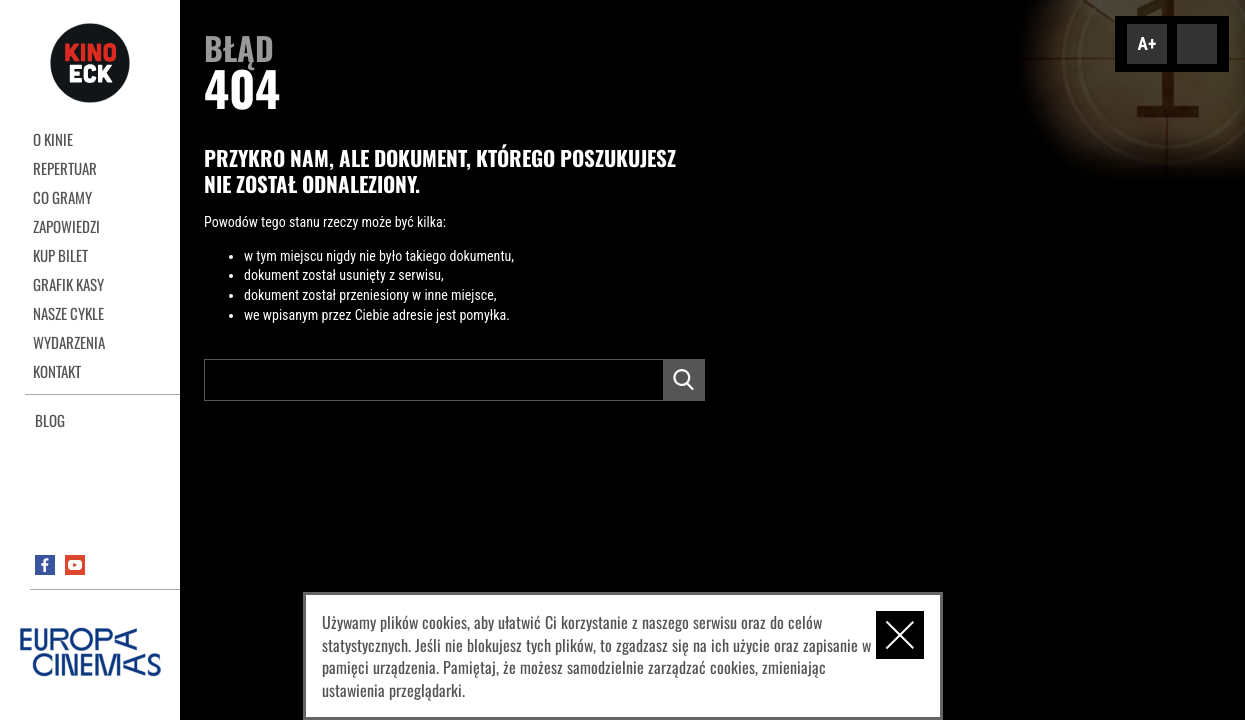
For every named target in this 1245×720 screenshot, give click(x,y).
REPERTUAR (65, 168)
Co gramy (62, 197)
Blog (50, 420)
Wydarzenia (69, 342)
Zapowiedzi (66, 226)
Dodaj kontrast (1197, 44)
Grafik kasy (68, 284)
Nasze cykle (68, 313)
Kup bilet (60, 255)
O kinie (53, 139)
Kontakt (57, 371)
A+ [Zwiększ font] (1147, 44)
